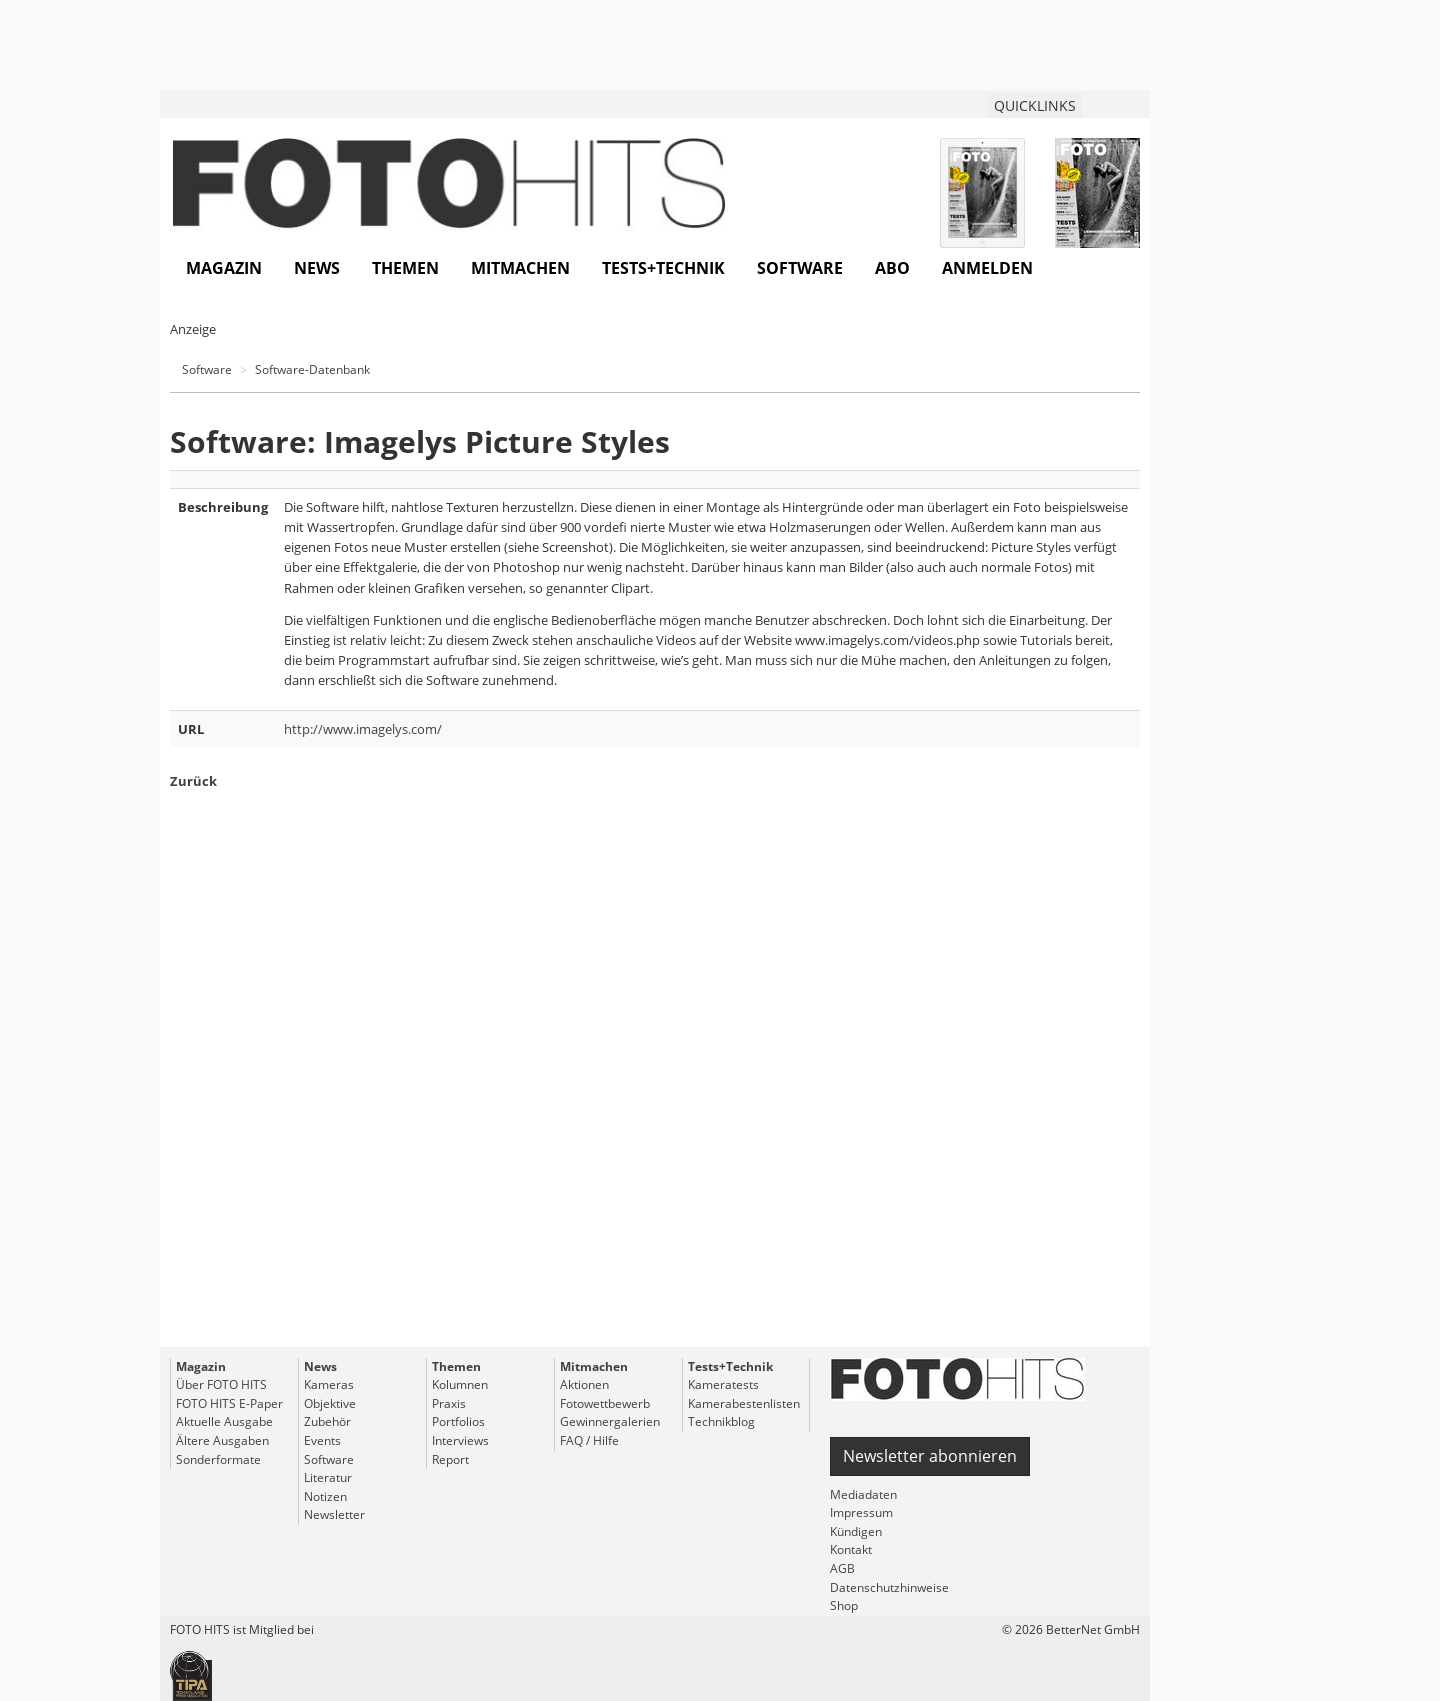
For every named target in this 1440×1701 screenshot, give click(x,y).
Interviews (460, 1440)
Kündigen (856, 1531)
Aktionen (584, 1384)
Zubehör (327, 1421)
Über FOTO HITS (221, 1384)
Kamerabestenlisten (744, 1403)
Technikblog (721, 1421)
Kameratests (723, 1384)
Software (800, 268)
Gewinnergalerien (610, 1421)
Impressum (861, 1512)
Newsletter (334, 1514)
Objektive (330, 1403)
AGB (842, 1568)
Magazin (224, 268)
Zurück (193, 781)
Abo (892, 268)
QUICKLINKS (1035, 105)
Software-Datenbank (312, 369)
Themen (405, 268)
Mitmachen (520, 268)
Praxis (449, 1403)
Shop (844, 1605)
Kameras (329, 1384)
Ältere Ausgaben (222, 1440)
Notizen (325, 1496)
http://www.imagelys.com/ (363, 729)
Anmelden (987, 268)
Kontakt (851, 1549)
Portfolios (458, 1421)
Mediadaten (863, 1494)
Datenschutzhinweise (889, 1587)
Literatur (328, 1477)
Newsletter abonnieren (930, 1456)
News (317, 268)
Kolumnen (460, 1384)
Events (322, 1440)
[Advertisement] (655, 1104)
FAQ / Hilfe (589, 1440)
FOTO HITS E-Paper (229, 1403)
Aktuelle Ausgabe (224, 1421)
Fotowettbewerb (605, 1403)
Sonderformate (218, 1459)
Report (450, 1459)
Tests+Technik (663, 268)
